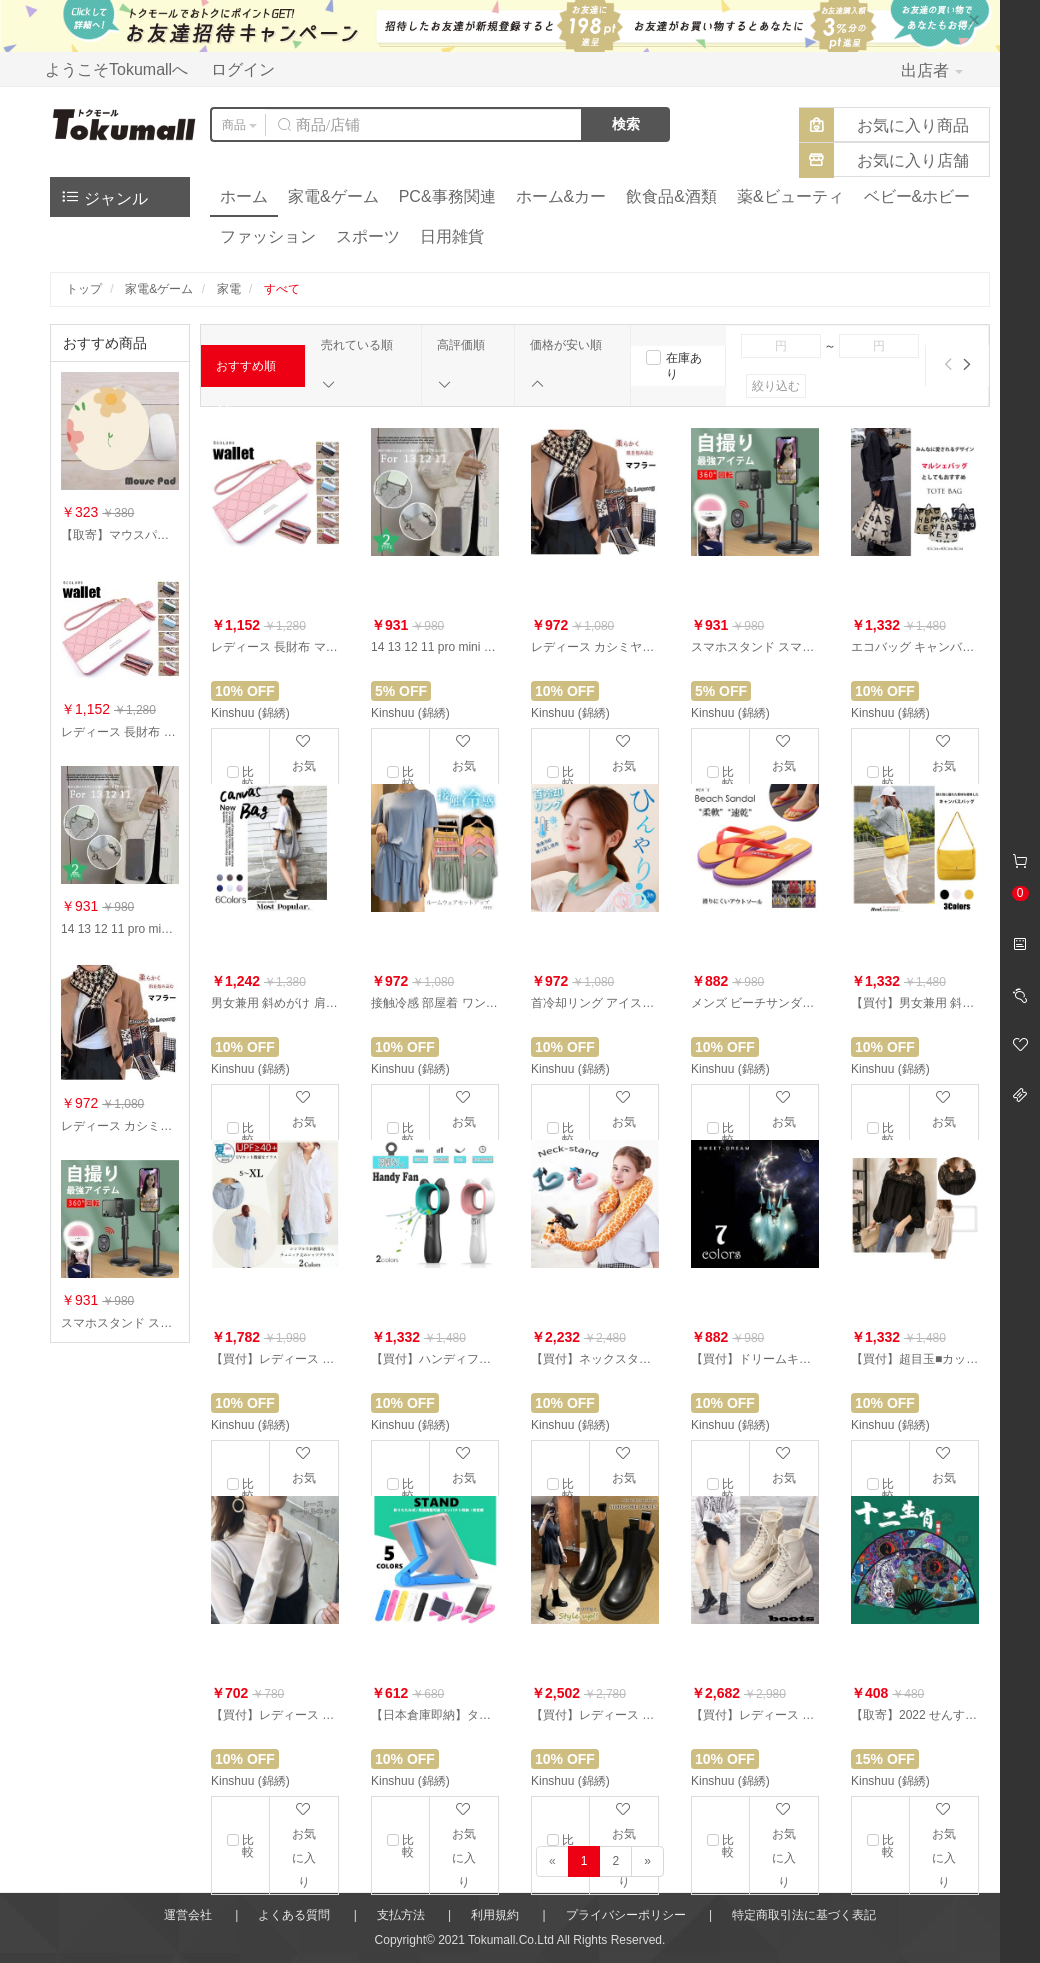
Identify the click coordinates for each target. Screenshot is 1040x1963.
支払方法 (401, 1915)
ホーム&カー (561, 196)
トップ (84, 289)
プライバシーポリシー (626, 1915)
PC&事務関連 (447, 196)
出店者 (932, 70)
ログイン (243, 69)
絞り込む (776, 386)
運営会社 (188, 1915)
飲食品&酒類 (671, 196)
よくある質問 (294, 1915)
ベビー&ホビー (917, 196)
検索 (626, 124)
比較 (248, 1846)
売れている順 (357, 365)
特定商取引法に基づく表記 (804, 1915)
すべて (282, 289)
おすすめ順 (246, 373)
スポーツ (368, 236)
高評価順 (461, 365)
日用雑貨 (452, 236)
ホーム (244, 196)
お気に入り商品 (913, 125)
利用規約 (495, 1915)
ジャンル (104, 196)
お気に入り (304, 1845)
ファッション (268, 236)
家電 (229, 289)
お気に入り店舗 (913, 160)
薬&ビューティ (790, 196)
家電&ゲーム (333, 196)
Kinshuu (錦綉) (250, 713)
